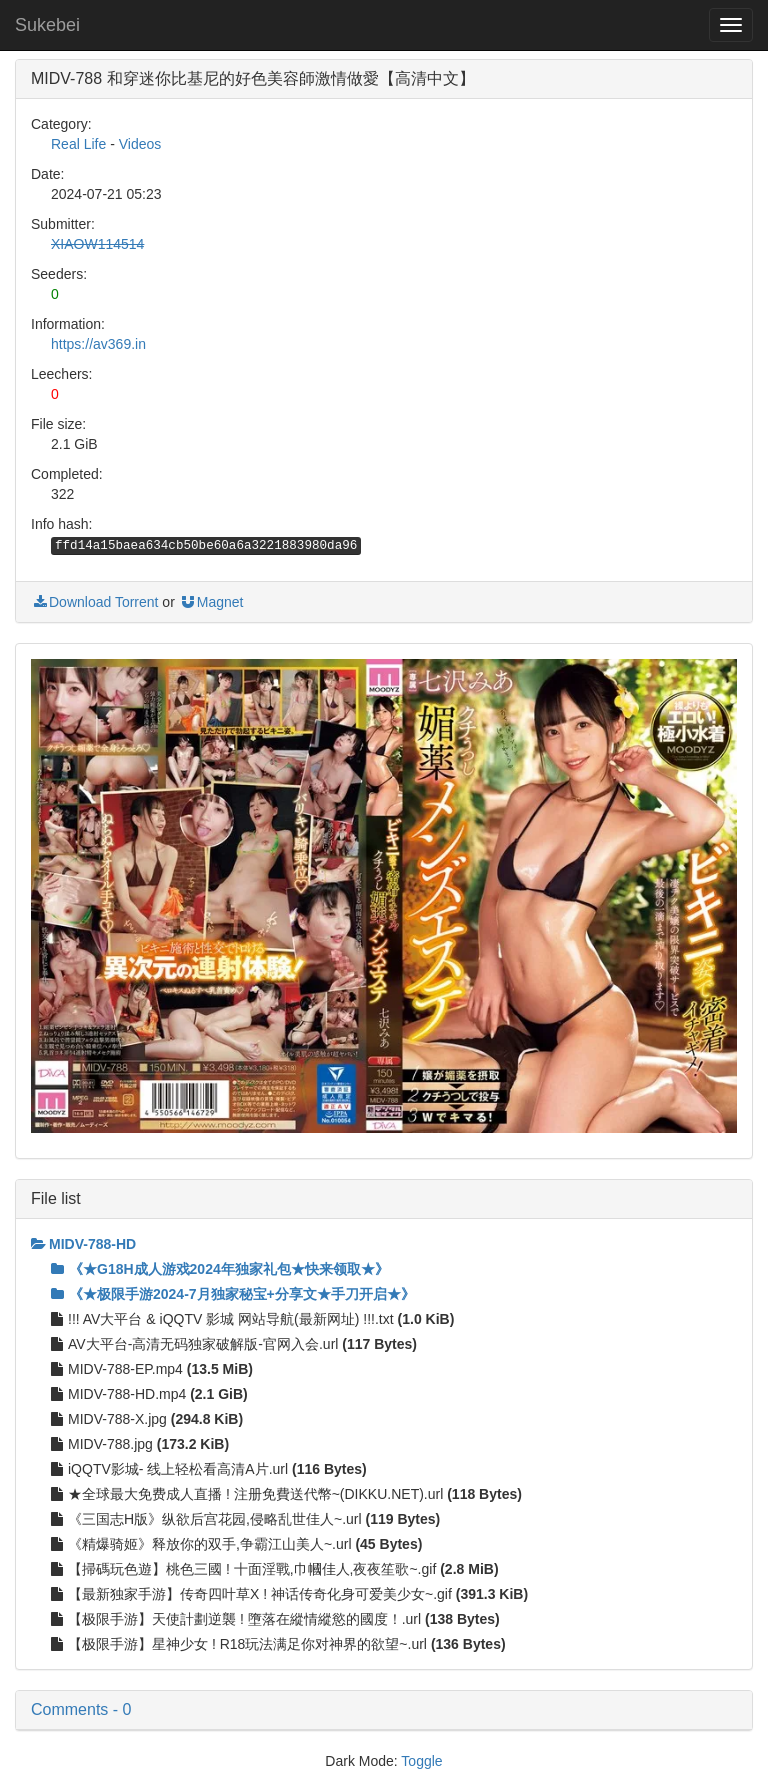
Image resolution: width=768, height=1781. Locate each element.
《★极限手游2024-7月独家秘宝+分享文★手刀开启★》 (233, 1294)
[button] (384, 1710)
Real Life (78, 144)
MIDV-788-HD (83, 1244)
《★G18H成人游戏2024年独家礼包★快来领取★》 (220, 1269)
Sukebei (47, 25)
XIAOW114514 (97, 244)
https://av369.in (98, 344)
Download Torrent (94, 602)
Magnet (211, 602)
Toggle (421, 1761)
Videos (140, 144)
